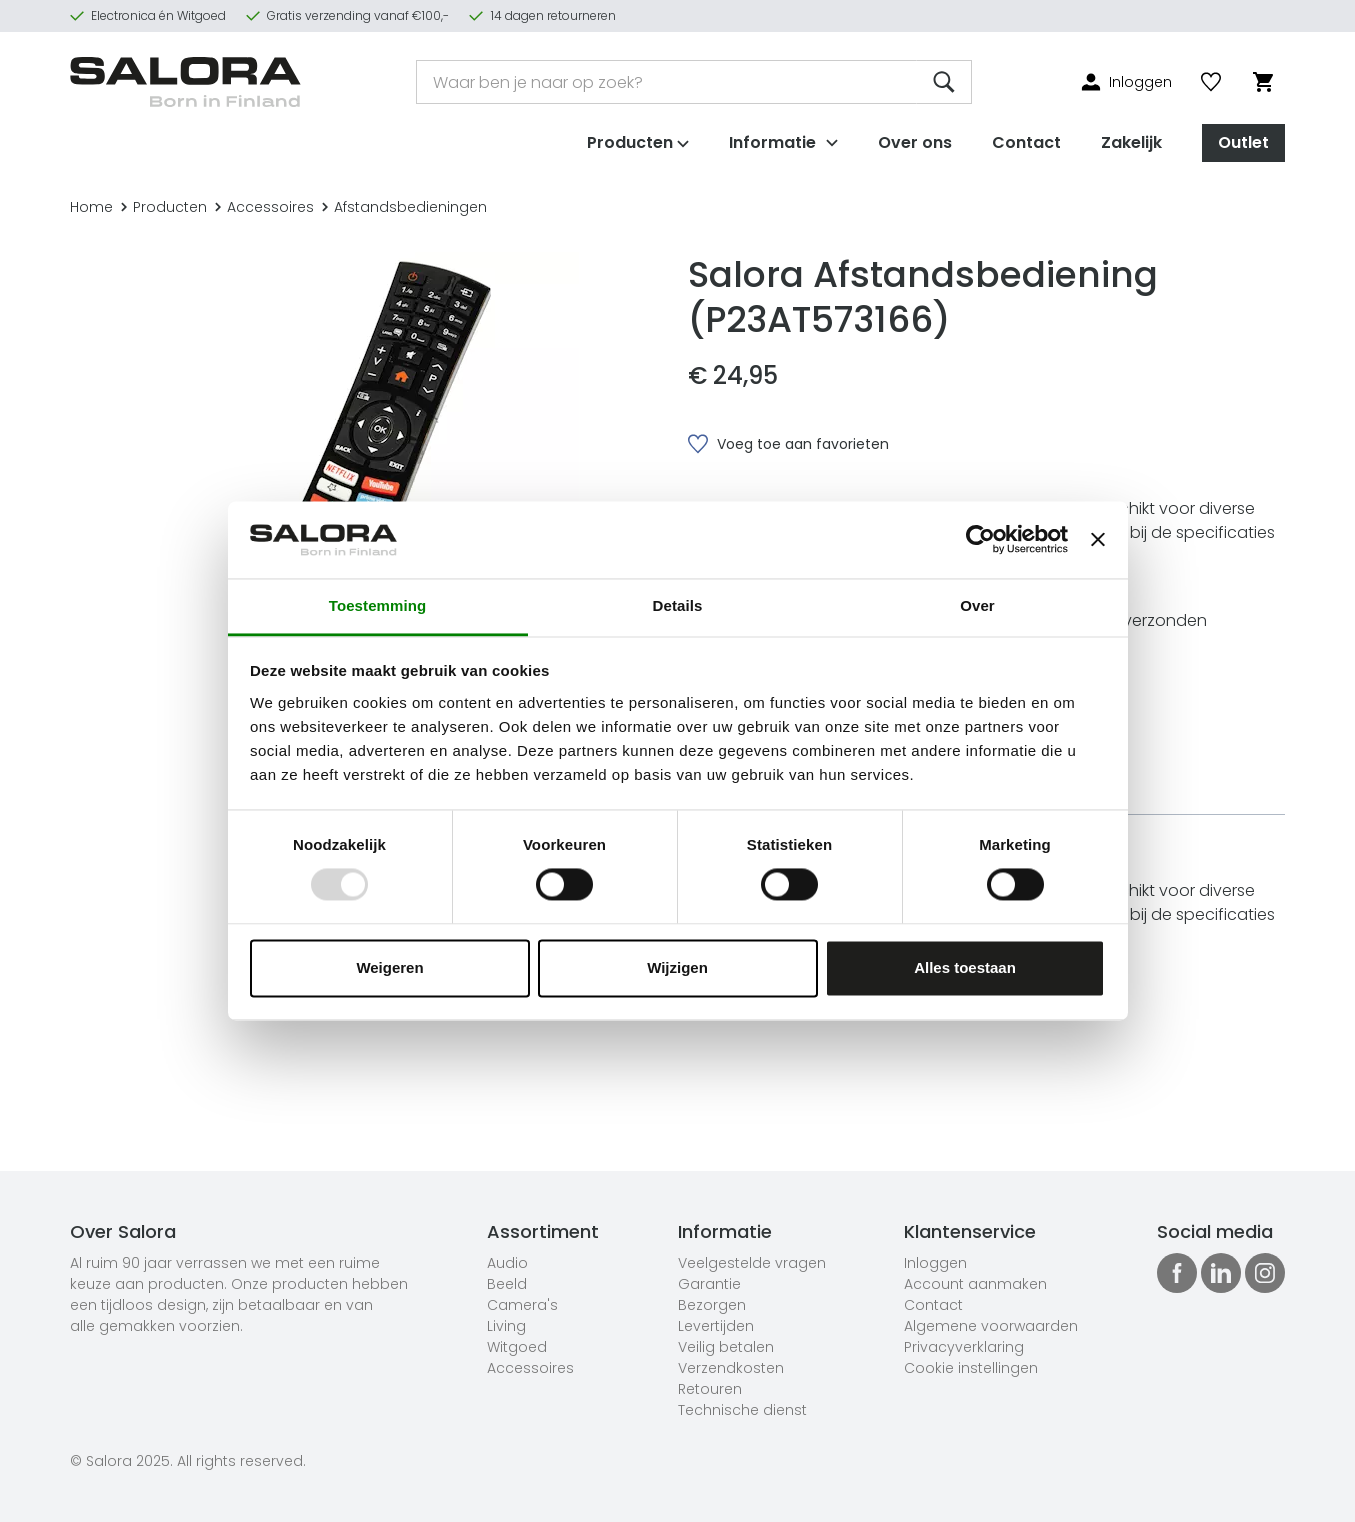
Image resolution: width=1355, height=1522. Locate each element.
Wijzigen (677, 967)
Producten (164, 207)
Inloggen (935, 1263)
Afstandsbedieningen (404, 207)
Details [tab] (678, 605)
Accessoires (264, 207)
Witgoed (517, 1347)
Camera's (522, 1305)
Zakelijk (1131, 138)
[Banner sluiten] (1098, 540)
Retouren (710, 1389)
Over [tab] (977, 605)
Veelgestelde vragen (752, 1263)
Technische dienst (742, 1410)
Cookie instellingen (971, 1368)
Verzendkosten (731, 1368)
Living (506, 1326)
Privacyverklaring (964, 1347)
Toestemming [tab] (378, 605)
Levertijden (716, 1326)
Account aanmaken (975, 1284)
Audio (507, 1263)
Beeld (507, 1284)
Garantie (709, 1284)
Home (91, 207)
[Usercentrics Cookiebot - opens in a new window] (980, 540)
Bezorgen (712, 1305)
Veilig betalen (726, 1347)
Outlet (1243, 138)
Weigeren (389, 967)
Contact (1026, 138)
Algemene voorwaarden (991, 1326)
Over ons (915, 138)
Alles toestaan (965, 967)
